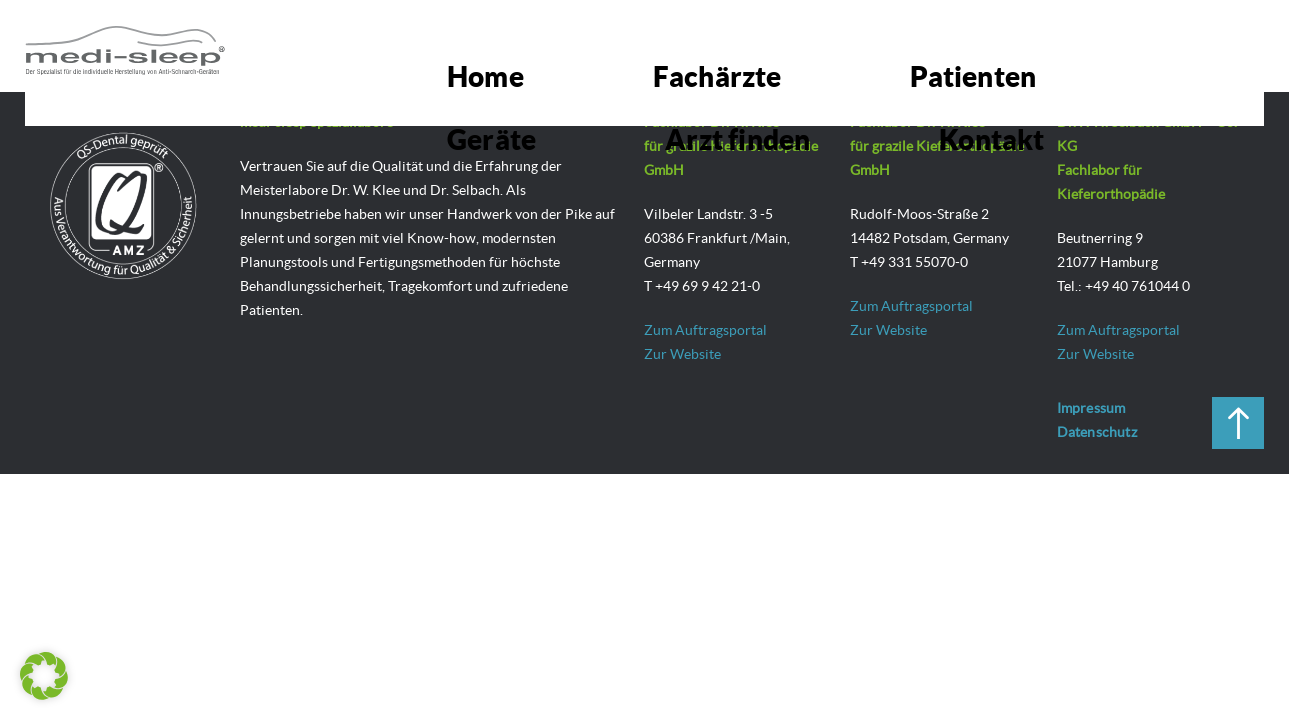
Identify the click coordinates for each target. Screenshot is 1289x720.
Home (561, 45)
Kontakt (1183, 45)
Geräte (928, 45)
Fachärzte (678, 45)
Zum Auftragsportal (705, 330)
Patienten (809, 45)
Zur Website (682, 354)
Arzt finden (1052, 45)
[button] (44, 676)
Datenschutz (1097, 432)
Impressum (1091, 408)
